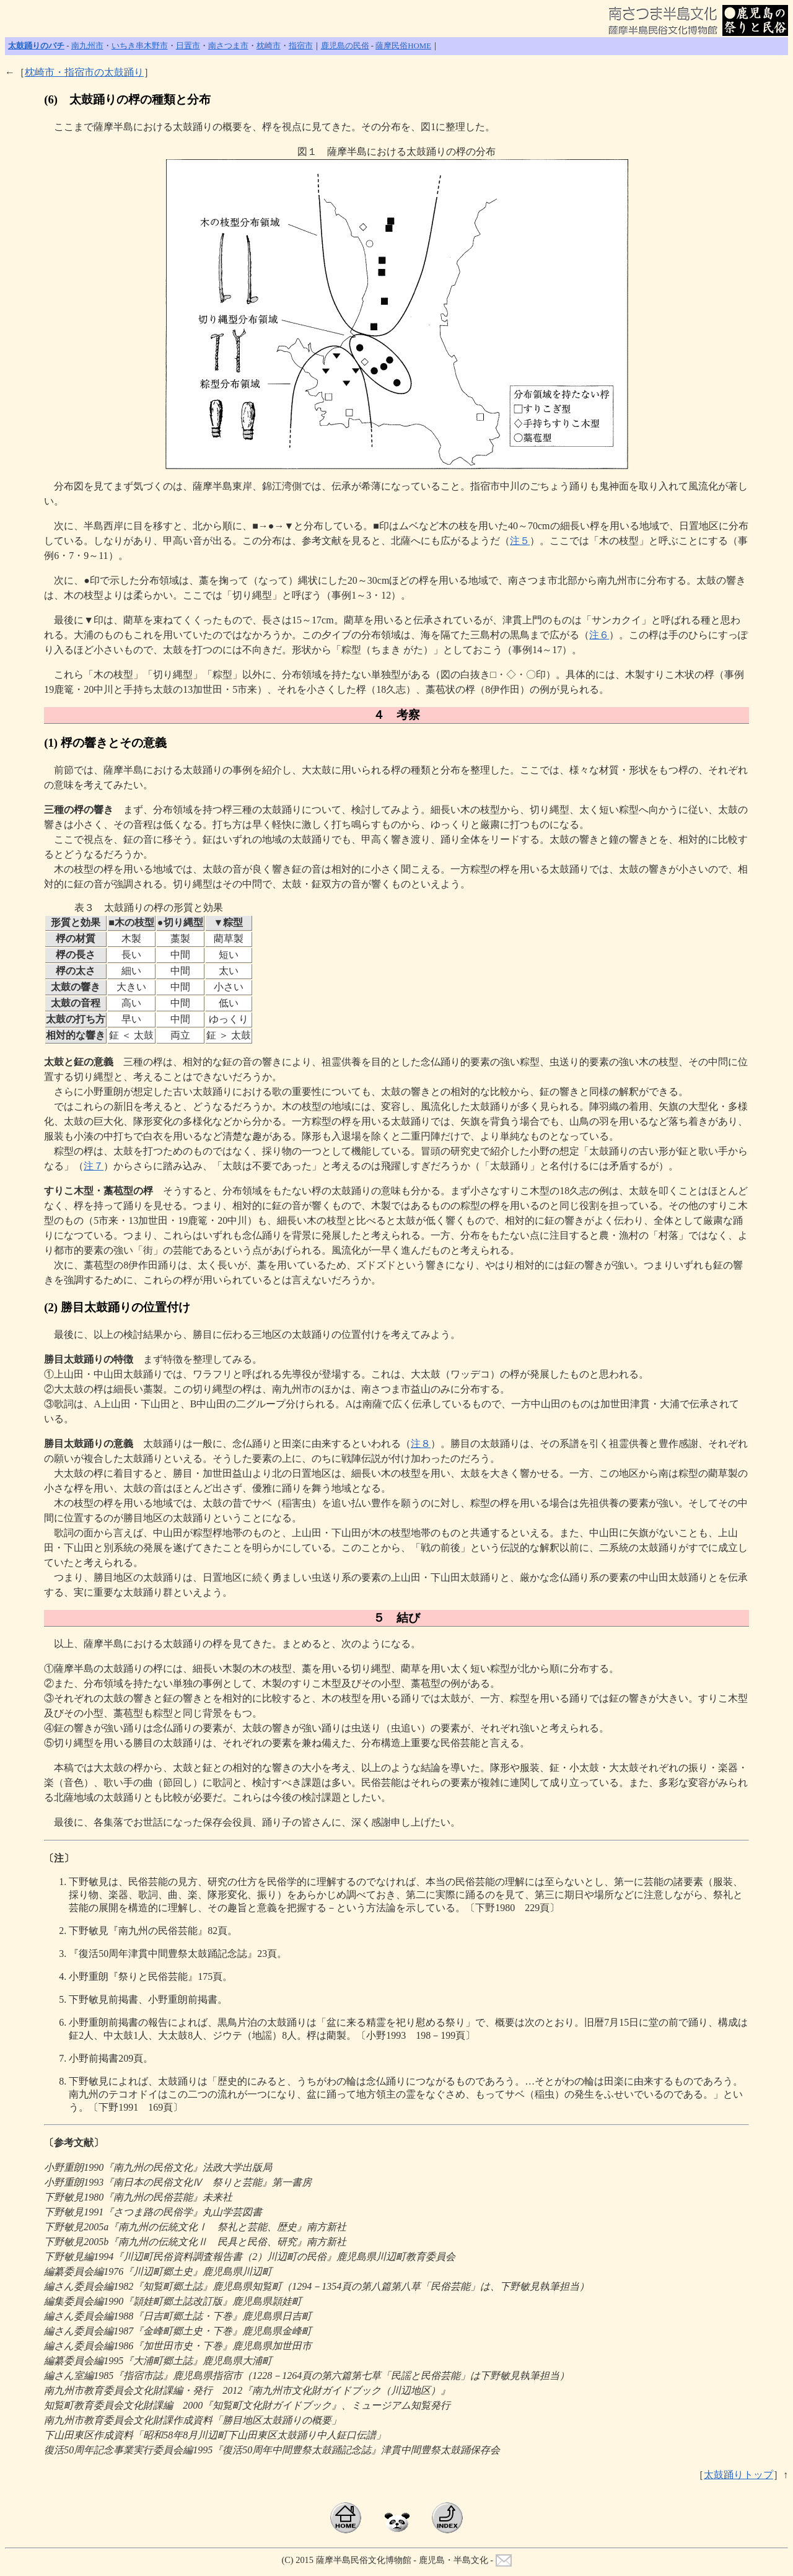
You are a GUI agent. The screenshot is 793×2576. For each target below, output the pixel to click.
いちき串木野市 (140, 46)
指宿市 (301, 46)
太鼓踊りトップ (738, 2474)
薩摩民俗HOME (403, 46)
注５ (520, 540)
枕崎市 (268, 46)
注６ (599, 635)
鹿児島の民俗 (345, 46)
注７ (93, 1166)
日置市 (188, 46)
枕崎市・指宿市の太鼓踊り (84, 72)
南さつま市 (228, 46)
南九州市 (87, 46)
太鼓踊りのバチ (36, 46)
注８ (421, 1443)
